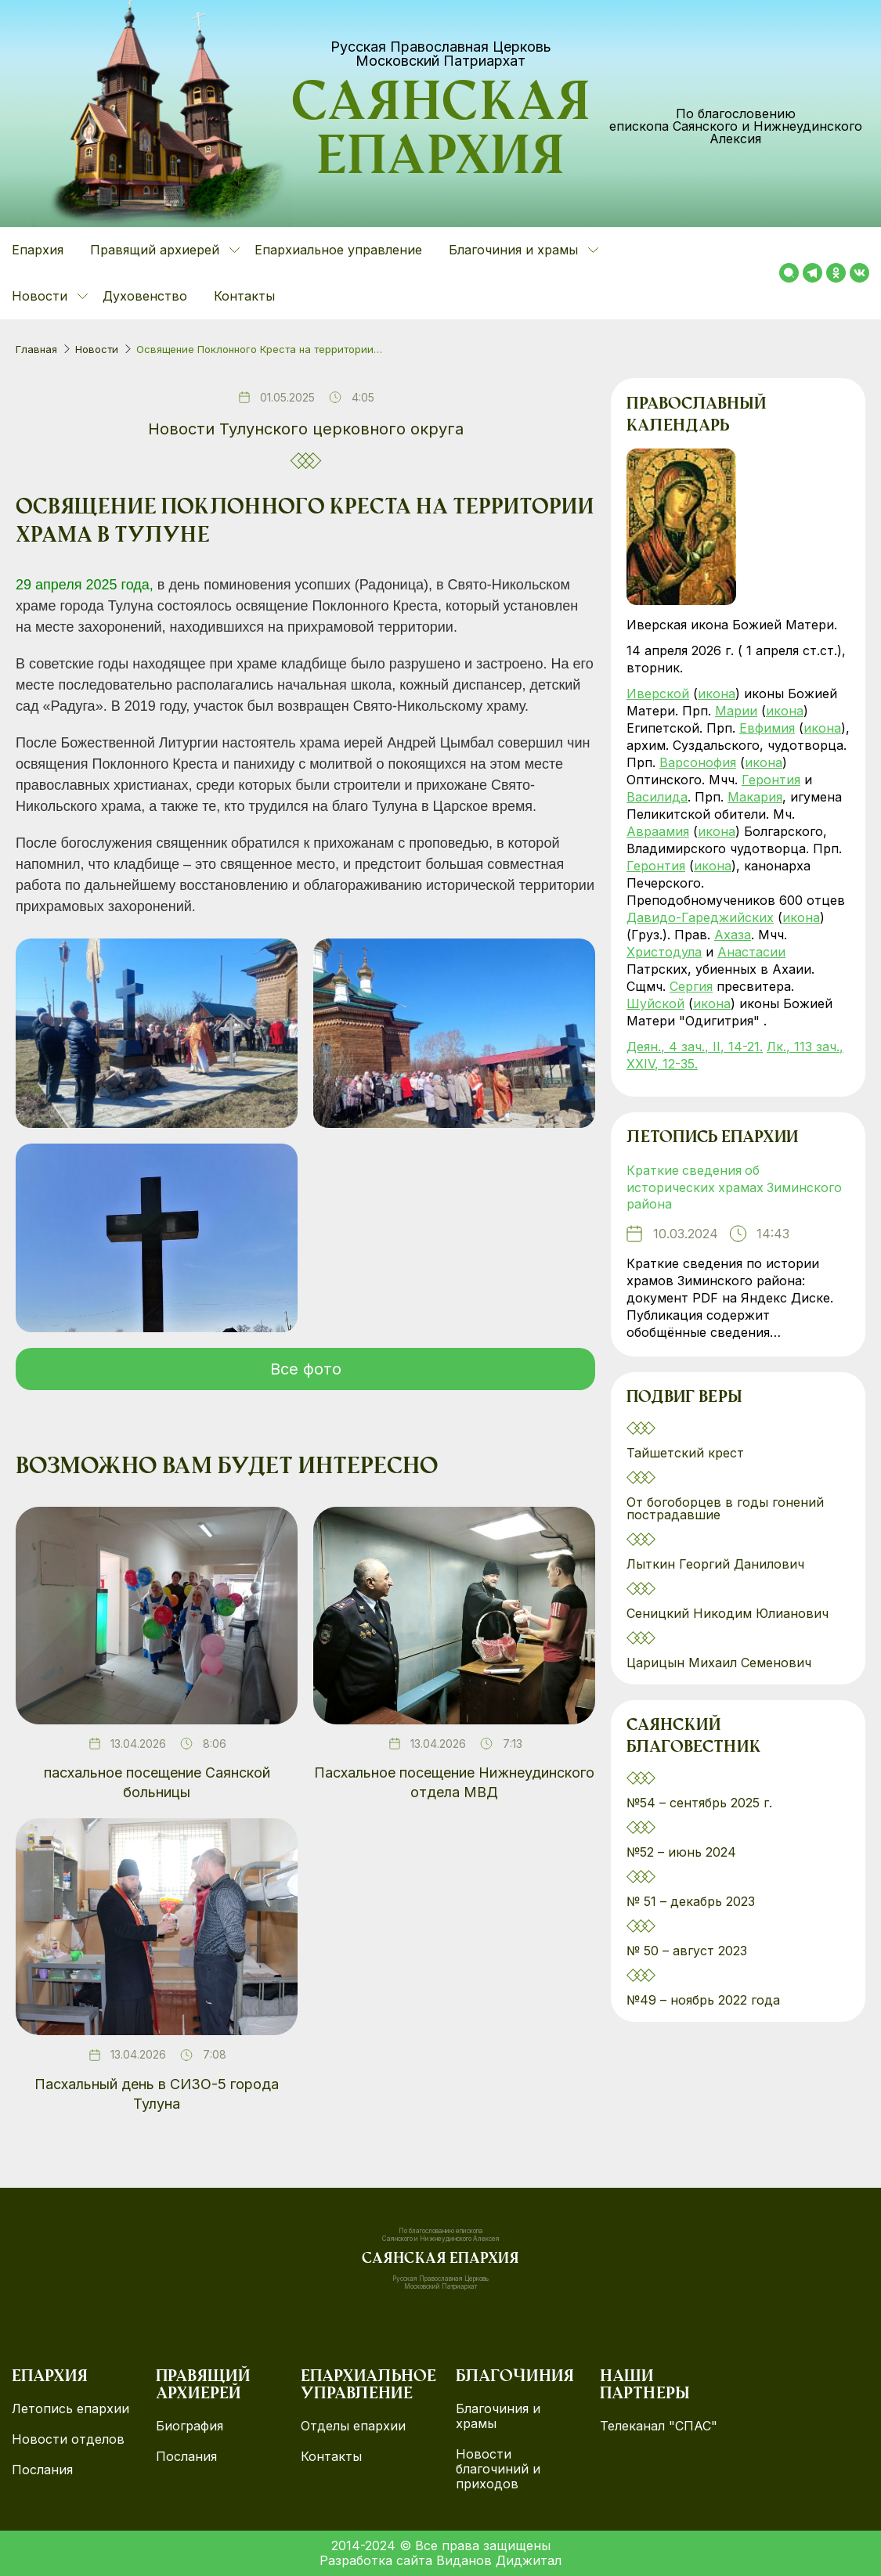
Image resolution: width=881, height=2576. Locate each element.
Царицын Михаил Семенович (720, 1663)
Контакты (244, 296)
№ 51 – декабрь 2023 (690, 1902)
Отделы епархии (353, 2426)
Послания (42, 2470)
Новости (96, 349)
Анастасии (751, 952)
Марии (736, 711)
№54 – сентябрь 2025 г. (699, 1803)
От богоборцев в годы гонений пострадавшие (725, 1509)
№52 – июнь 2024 (681, 1853)
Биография (189, 2426)
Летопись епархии (712, 1139)
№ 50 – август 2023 (686, 1951)
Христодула (664, 952)
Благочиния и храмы (498, 2416)
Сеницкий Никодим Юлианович (729, 1614)
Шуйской (655, 1003)
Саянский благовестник (693, 1738)
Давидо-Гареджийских (700, 917)
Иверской (657, 693)
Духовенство (145, 296)
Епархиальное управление (338, 250)
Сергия (691, 986)
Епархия (37, 250)
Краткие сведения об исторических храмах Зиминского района (734, 1188)
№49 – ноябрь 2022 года (703, 2001)
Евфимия (767, 728)
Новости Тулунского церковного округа (306, 429)
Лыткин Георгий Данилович (717, 1565)
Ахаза (732, 934)
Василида (657, 797)
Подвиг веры (684, 1399)
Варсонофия (697, 762)
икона (716, 693)
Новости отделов (68, 2439)
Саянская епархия (440, 134)
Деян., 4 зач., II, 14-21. (694, 1046)
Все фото (305, 1369)
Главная (36, 349)
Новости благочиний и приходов (498, 2469)
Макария (755, 797)
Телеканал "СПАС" (658, 2426)
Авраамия (657, 831)
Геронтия (771, 779)
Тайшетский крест (685, 1453)
